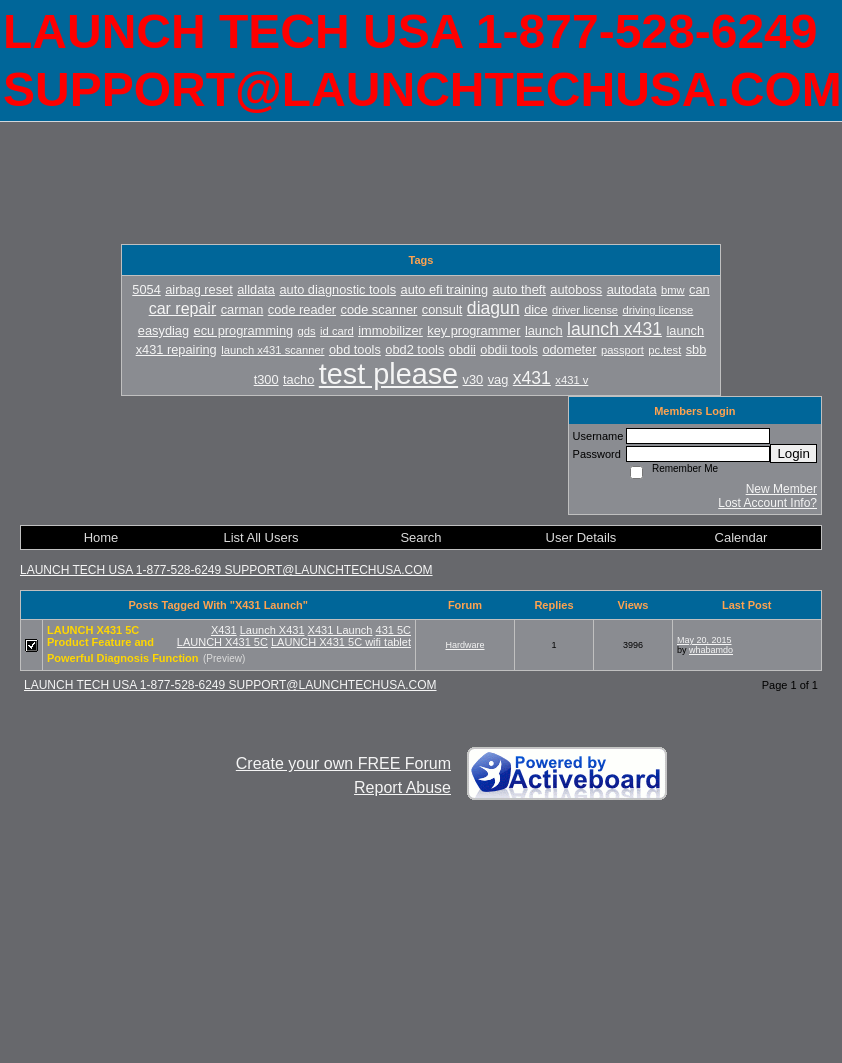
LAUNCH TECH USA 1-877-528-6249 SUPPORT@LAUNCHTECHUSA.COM (226, 570)
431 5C (393, 630)
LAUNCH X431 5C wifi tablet (341, 642)
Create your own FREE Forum (343, 763)
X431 (224, 630)
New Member (781, 489)
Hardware (464, 645)
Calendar (741, 537)
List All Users (260, 537)
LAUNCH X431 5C (222, 642)
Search (420, 537)
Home (101, 537)
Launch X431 (272, 630)
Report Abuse (402, 787)
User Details (581, 537)
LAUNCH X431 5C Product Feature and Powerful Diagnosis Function (123, 644)
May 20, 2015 (704, 640)
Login (793, 453)
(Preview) (224, 658)
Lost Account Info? (767, 503)
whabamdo (711, 650)
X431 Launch (340, 630)
